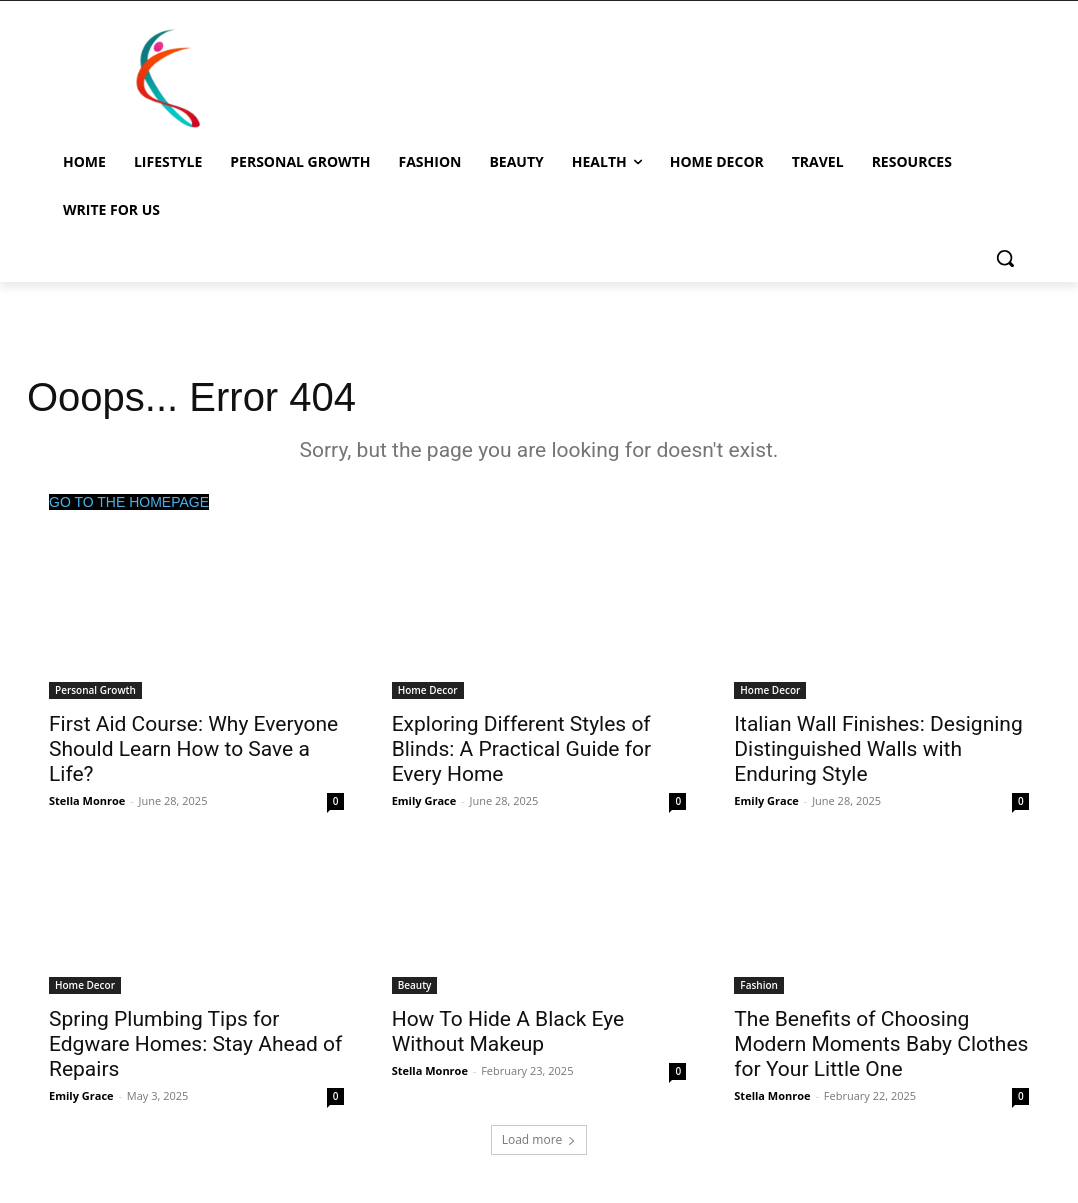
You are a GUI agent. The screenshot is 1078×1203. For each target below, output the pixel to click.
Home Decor (428, 690)
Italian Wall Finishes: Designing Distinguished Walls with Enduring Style (878, 749)
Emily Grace (424, 800)
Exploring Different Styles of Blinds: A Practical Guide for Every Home (521, 749)
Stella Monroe (87, 800)
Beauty (415, 985)
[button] (1005, 258)
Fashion (759, 985)
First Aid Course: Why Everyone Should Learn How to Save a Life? (193, 749)
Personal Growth (95, 690)
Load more (539, 1139)
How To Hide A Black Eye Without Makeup (508, 1031)
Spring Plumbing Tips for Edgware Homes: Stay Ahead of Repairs (195, 1044)
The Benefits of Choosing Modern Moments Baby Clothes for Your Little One (881, 1044)
